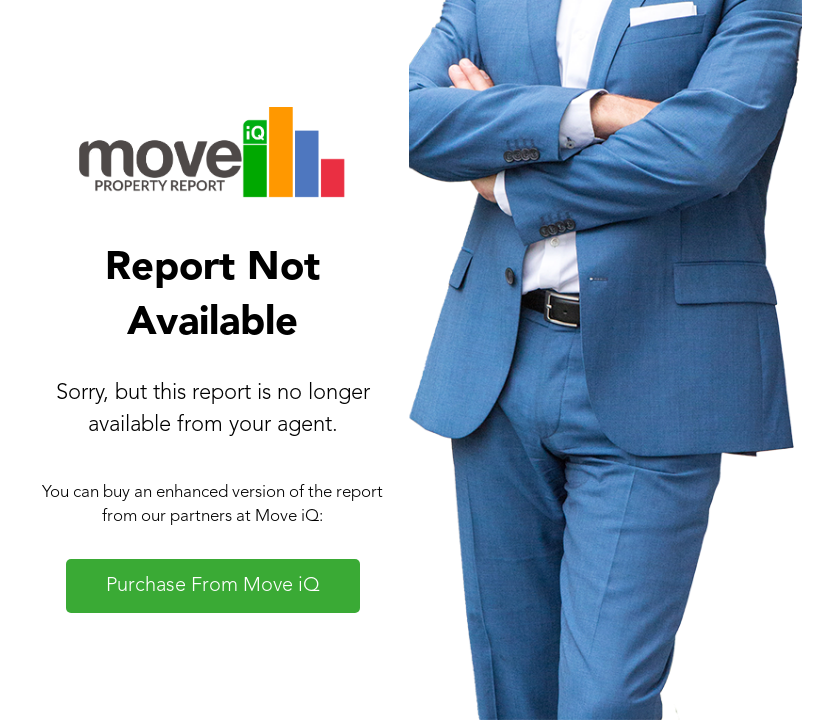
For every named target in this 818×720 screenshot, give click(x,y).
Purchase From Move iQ (213, 586)
